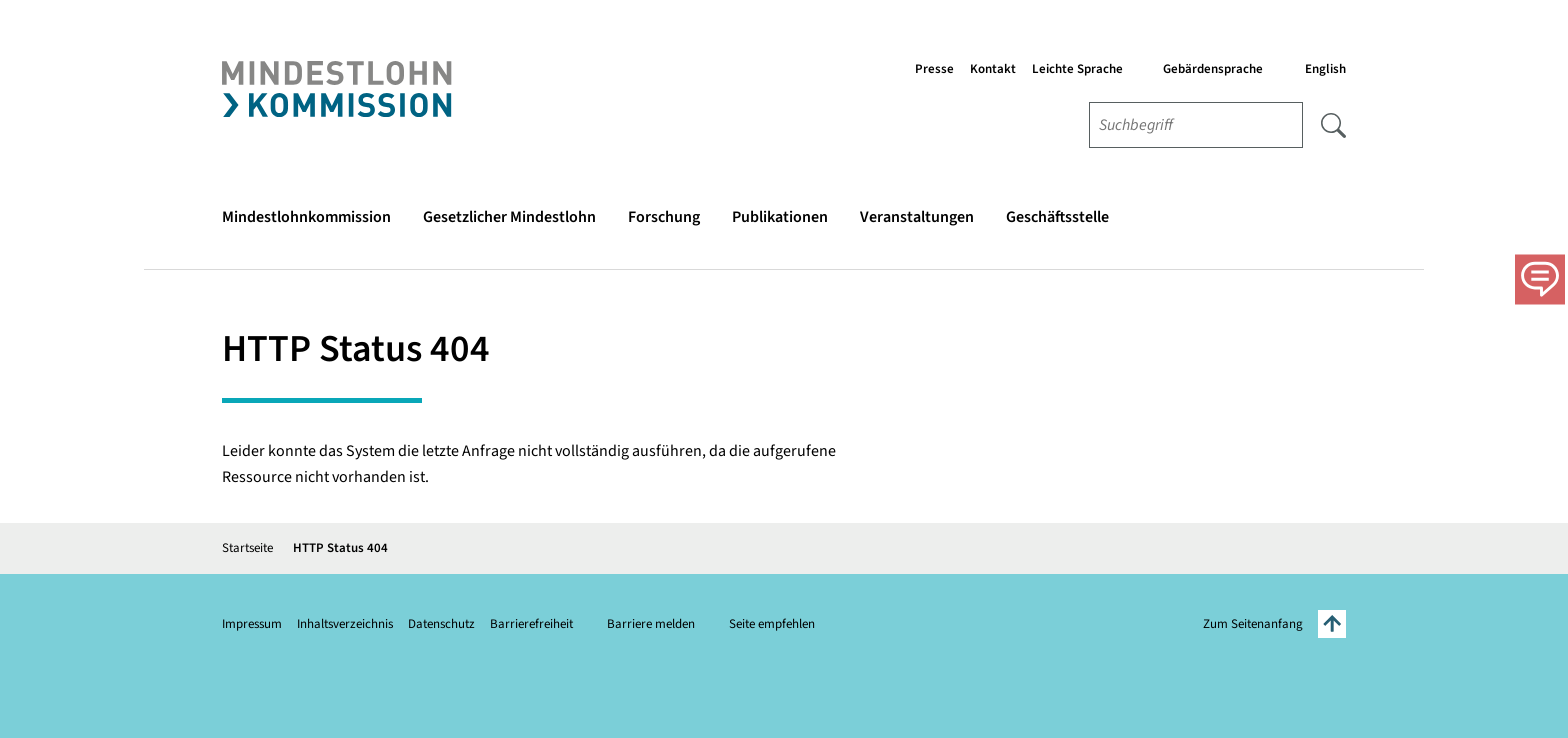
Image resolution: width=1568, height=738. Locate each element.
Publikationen (780, 217)
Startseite (247, 548)
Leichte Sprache (1077, 69)
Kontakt (993, 69)
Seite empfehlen (772, 624)
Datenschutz (441, 624)
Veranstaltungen (917, 217)
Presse (934, 69)
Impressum (252, 624)
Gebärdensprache (1213, 69)
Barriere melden (651, 624)
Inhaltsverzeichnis (345, 624)
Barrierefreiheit (531, 624)
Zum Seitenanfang (1274, 624)
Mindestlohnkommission (306, 217)
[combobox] (1196, 125)
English (1325, 69)
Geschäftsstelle (1057, 217)
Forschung (664, 217)
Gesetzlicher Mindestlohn (509, 217)
